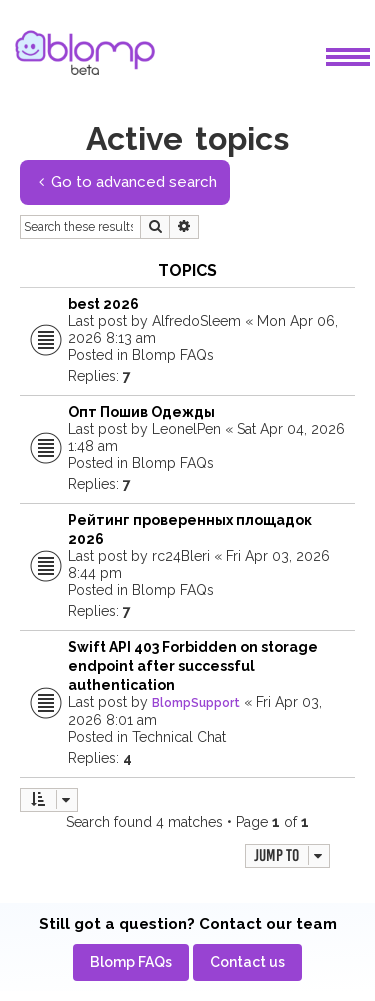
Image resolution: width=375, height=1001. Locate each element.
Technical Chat (179, 737)
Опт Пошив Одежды (141, 412)
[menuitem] (131, 962)
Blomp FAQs (173, 355)
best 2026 (103, 304)
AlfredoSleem (196, 321)
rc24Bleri (181, 556)
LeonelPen (186, 429)
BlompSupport (196, 703)
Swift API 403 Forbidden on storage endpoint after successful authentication (193, 666)
